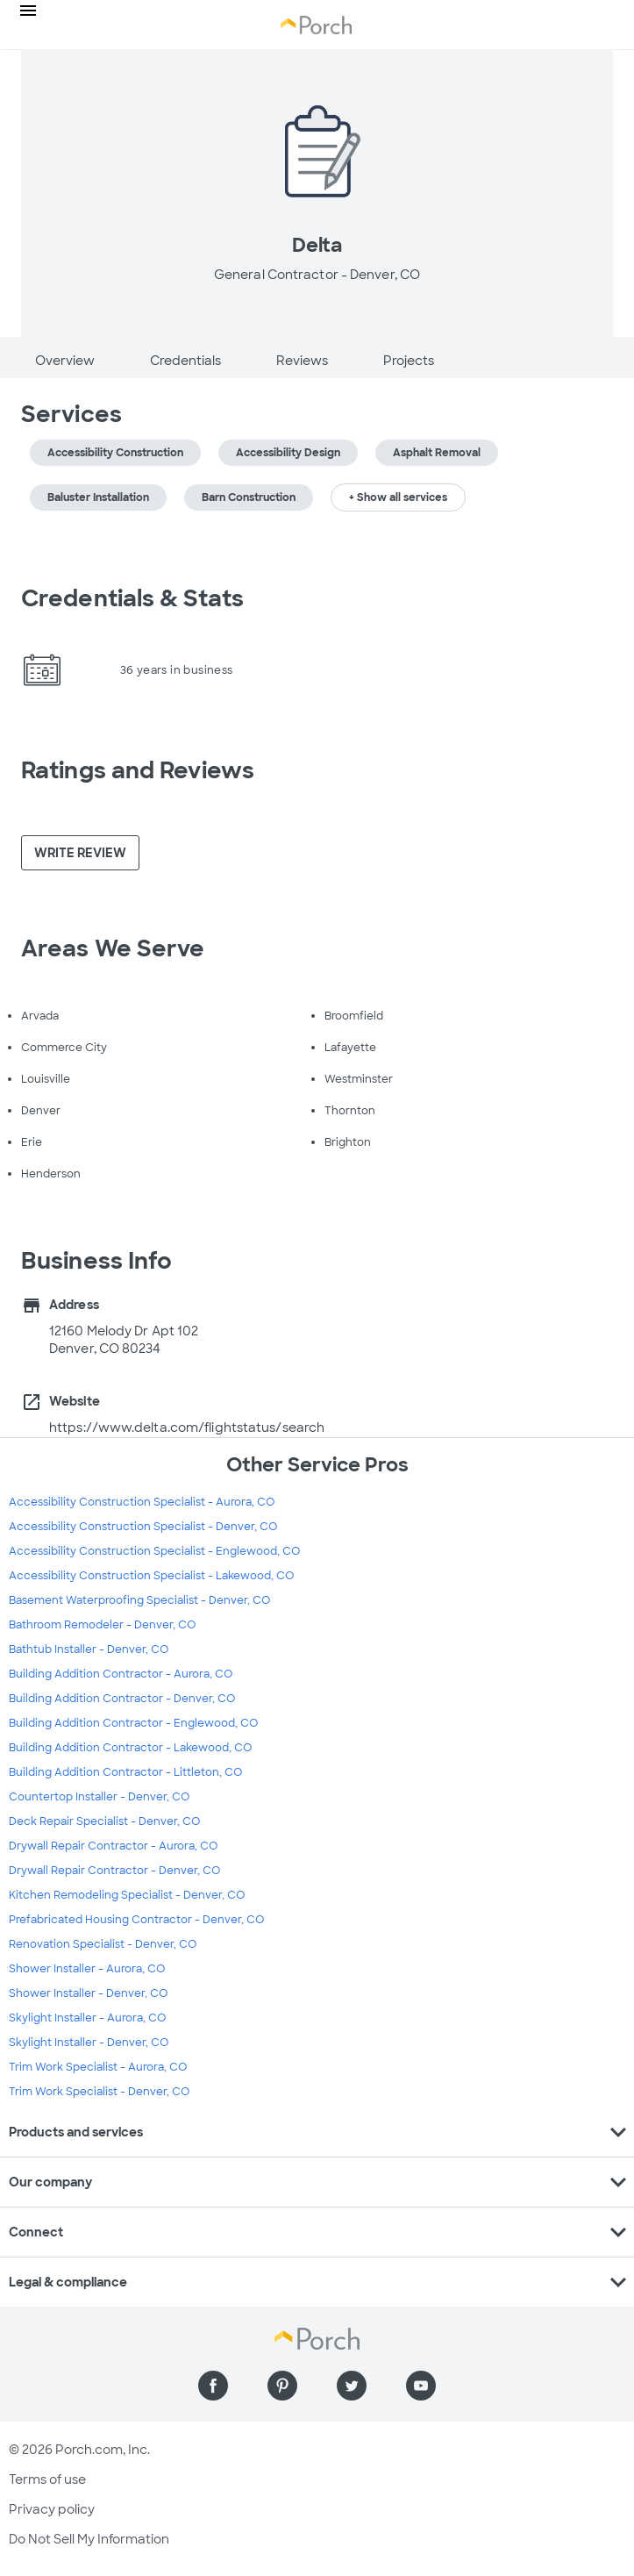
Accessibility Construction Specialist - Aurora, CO (141, 1502)
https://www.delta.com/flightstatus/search (186, 1427)
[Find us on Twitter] (352, 2386)
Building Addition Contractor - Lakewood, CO (130, 1748)
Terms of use (47, 2479)
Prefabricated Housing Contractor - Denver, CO (136, 1920)
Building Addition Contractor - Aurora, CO (120, 1674)
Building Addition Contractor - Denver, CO (122, 1699)
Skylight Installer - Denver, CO (88, 2043)
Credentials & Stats (132, 598)
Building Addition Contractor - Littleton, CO (125, 1772)
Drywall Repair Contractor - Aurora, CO (113, 1846)
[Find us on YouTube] (421, 2386)
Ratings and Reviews (137, 770)
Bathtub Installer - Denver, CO (88, 1649)
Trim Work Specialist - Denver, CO (99, 2092)
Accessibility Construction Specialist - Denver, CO (143, 1527)
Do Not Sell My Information (89, 2539)
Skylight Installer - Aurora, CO (87, 2018)
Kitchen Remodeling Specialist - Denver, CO (127, 1895)
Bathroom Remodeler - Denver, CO (102, 1625)
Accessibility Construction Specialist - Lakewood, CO (151, 1576)
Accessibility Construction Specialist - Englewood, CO (154, 1551)
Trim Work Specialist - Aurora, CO (98, 2067)
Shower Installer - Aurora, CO (87, 1969)
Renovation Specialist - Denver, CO (102, 1944)
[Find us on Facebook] (213, 2386)
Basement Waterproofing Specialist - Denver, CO (139, 1600)
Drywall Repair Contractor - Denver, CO (114, 1871)
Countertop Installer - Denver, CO (99, 1797)
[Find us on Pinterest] (282, 2386)
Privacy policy (52, 2509)
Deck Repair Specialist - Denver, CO (104, 1821)
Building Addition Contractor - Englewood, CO (133, 1723)
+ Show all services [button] (398, 497)
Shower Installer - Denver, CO (88, 1993)
